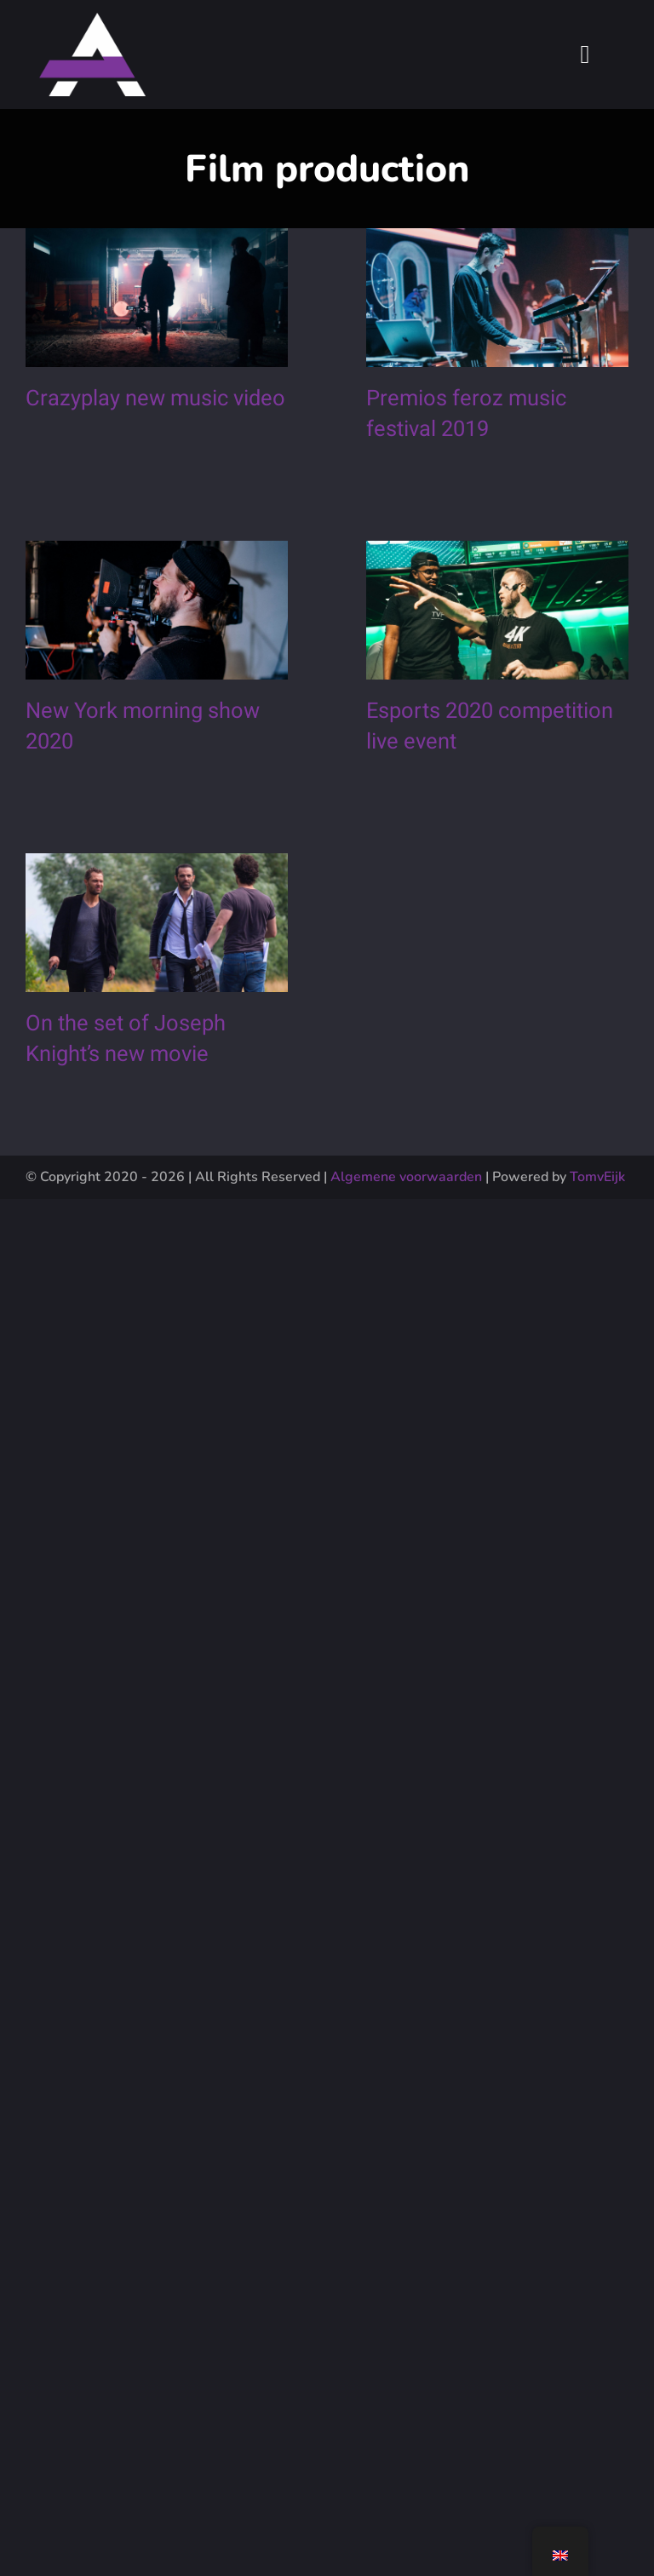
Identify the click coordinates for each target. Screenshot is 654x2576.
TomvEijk (597, 1177)
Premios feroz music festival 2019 (453, 432)
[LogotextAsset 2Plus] (92, 20)
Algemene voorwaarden (406, 1177)
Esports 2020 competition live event (476, 769)
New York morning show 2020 (143, 751)
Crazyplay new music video (155, 398)
